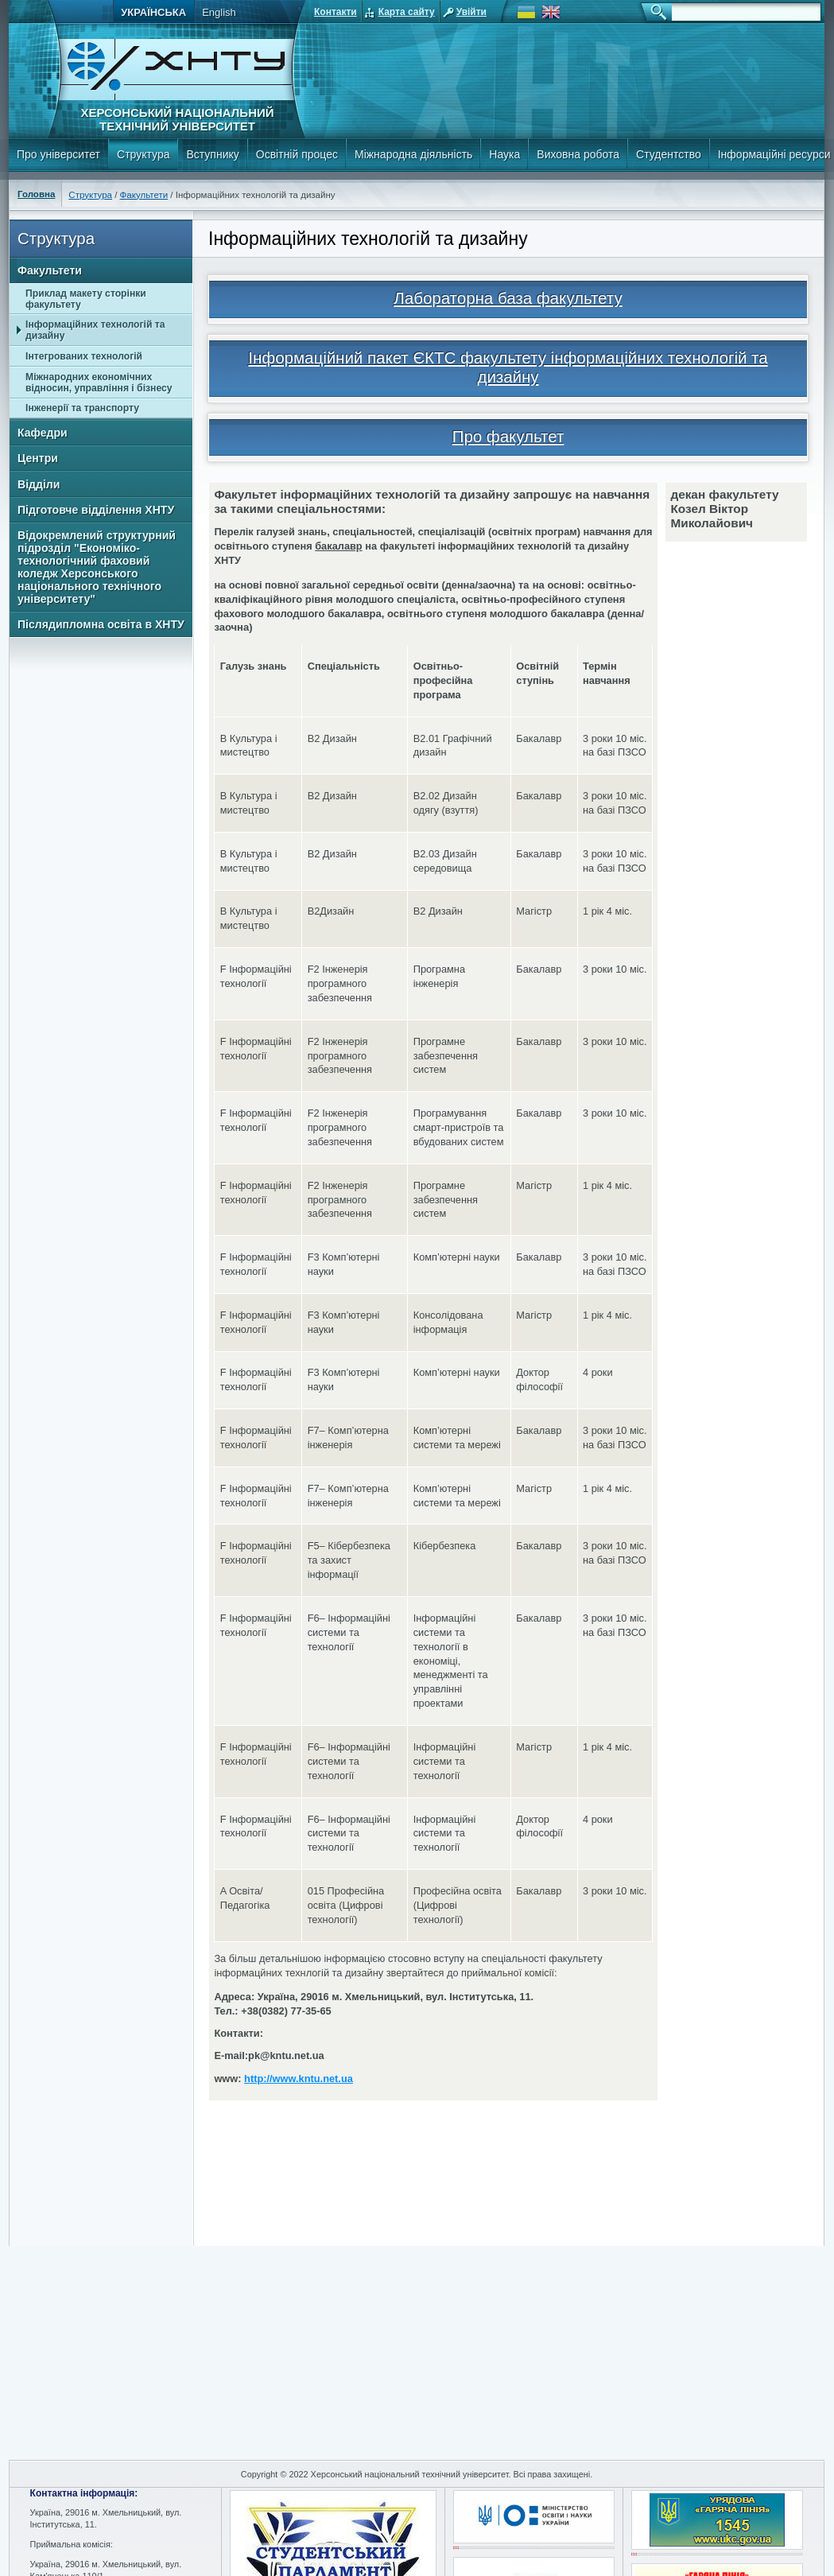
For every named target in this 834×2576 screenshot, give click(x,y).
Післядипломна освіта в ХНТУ (100, 624)
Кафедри (42, 432)
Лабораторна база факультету (508, 298)
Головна (36, 194)
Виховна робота (578, 154)
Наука (504, 154)
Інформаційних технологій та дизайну (95, 330)
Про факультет (508, 436)
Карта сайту (406, 11)
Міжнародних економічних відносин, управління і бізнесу (99, 382)
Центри (37, 458)
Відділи (38, 484)
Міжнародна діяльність (413, 154)
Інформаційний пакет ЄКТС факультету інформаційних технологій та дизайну (507, 367)
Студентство (668, 154)
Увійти (471, 11)
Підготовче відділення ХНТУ (95, 509)
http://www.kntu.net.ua (298, 2079)
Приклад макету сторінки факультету (85, 299)
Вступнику (212, 154)
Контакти (335, 11)
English (219, 12)
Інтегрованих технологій (83, 356)
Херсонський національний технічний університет (176, 119)
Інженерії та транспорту (82, 408)
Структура (143, 154)
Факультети (144, 195)
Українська (153, 12)
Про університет (58, 154)
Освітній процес (297, 154)
